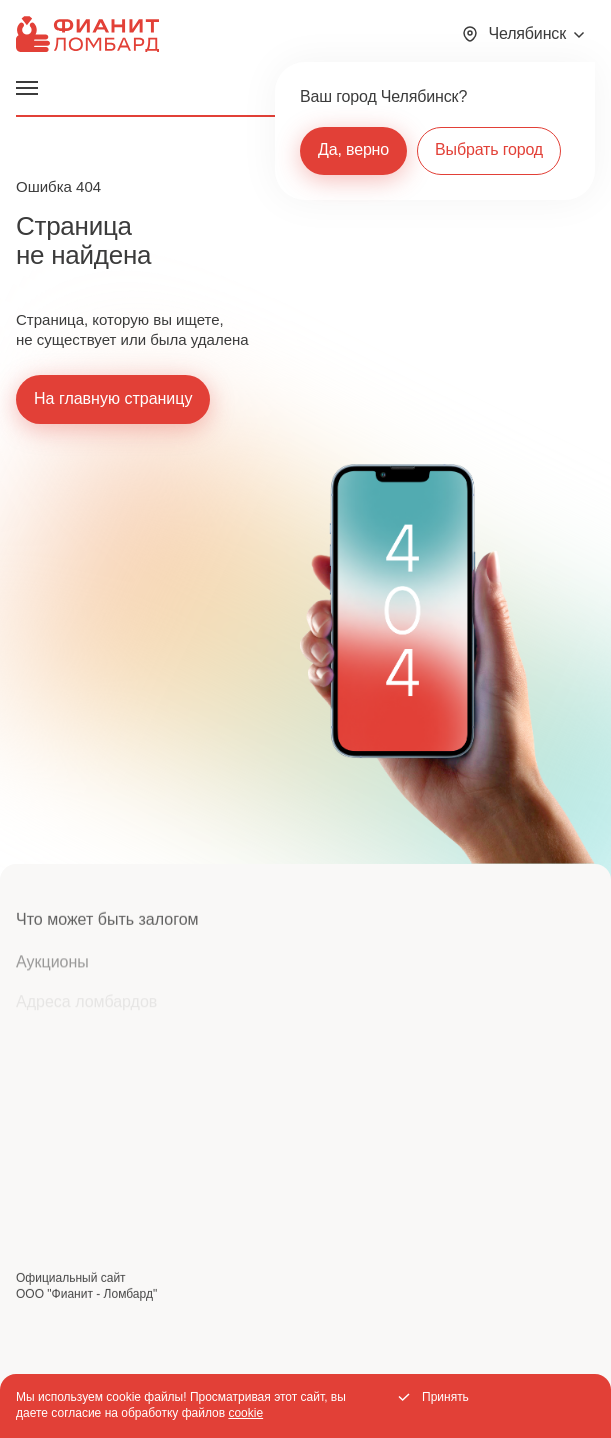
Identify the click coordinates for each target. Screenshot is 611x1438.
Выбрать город (489, 149)
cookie (245, 1413)
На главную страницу (113, 398)
